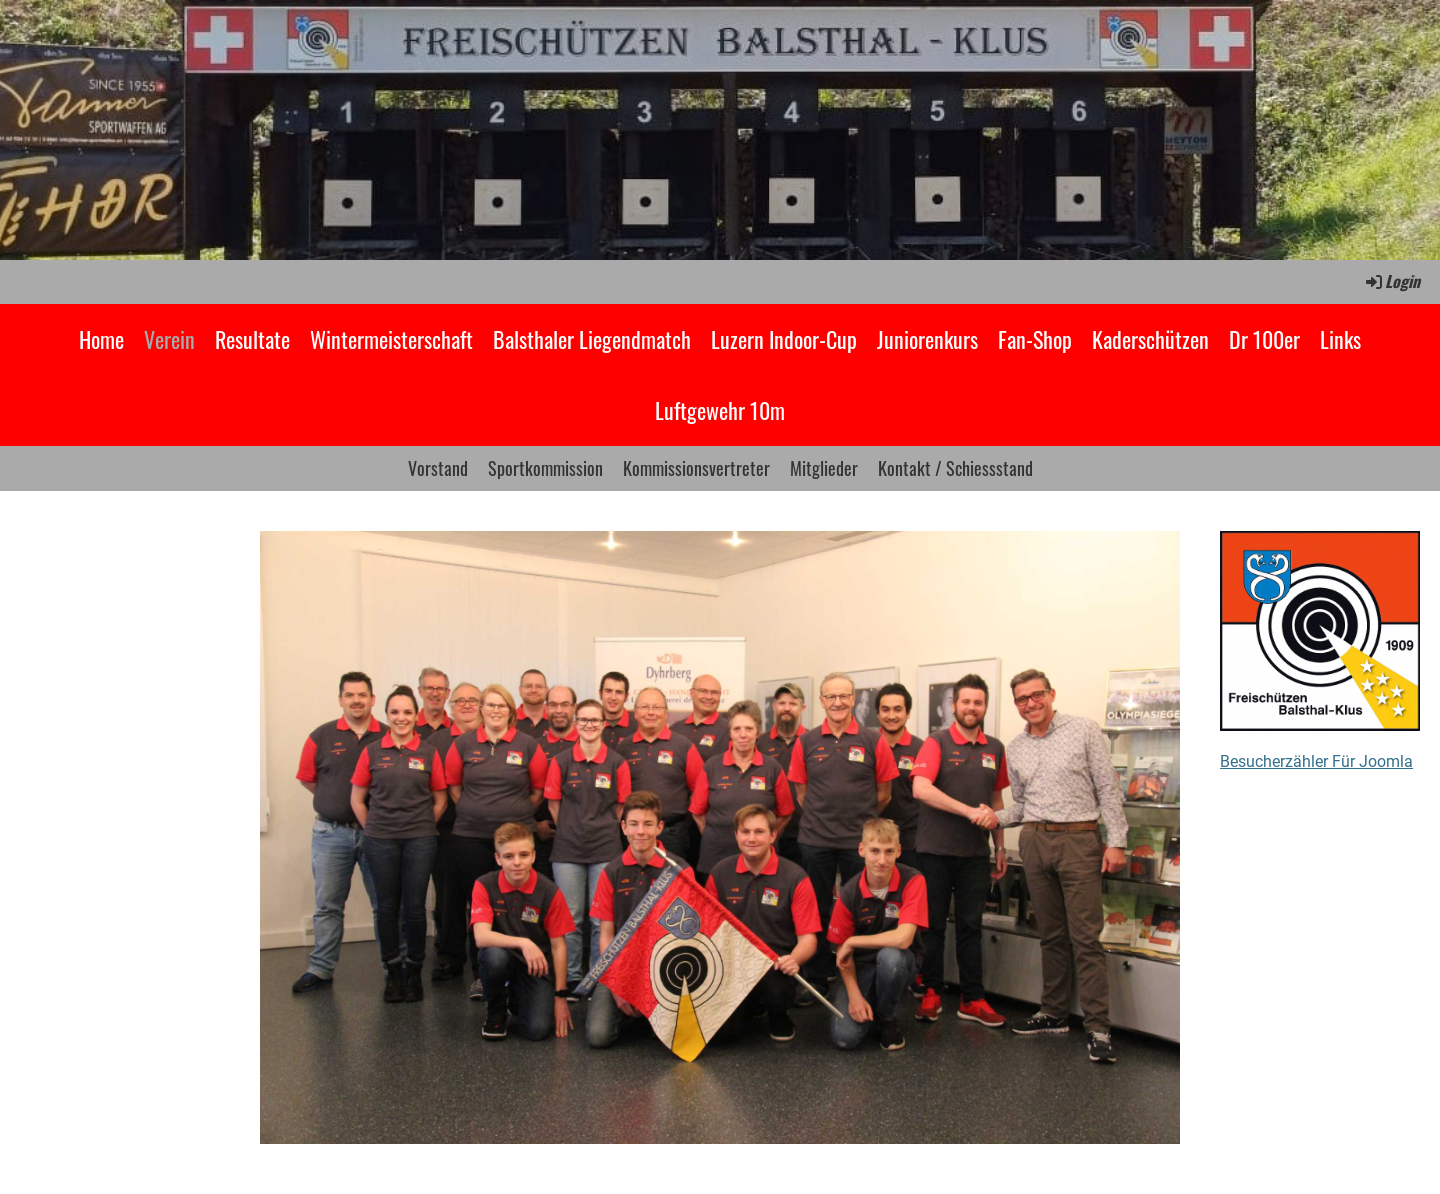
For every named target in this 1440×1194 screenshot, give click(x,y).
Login (1391, 281)
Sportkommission (545, 468)
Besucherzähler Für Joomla (1316, 761)
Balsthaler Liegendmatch (592, 339)
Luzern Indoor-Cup (784, 339)
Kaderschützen (1150, 339)
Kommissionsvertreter (696, 468)
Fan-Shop (1035, 339)
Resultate (252, 339)
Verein (169, 339)
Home (101, 339)
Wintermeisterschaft (391, 339)
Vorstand (438, 468)
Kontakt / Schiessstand (955, 468)
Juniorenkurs (927, 339)
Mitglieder (824, 468)
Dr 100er (1264, 339)
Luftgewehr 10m (720, 410)
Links (1340, 339)
